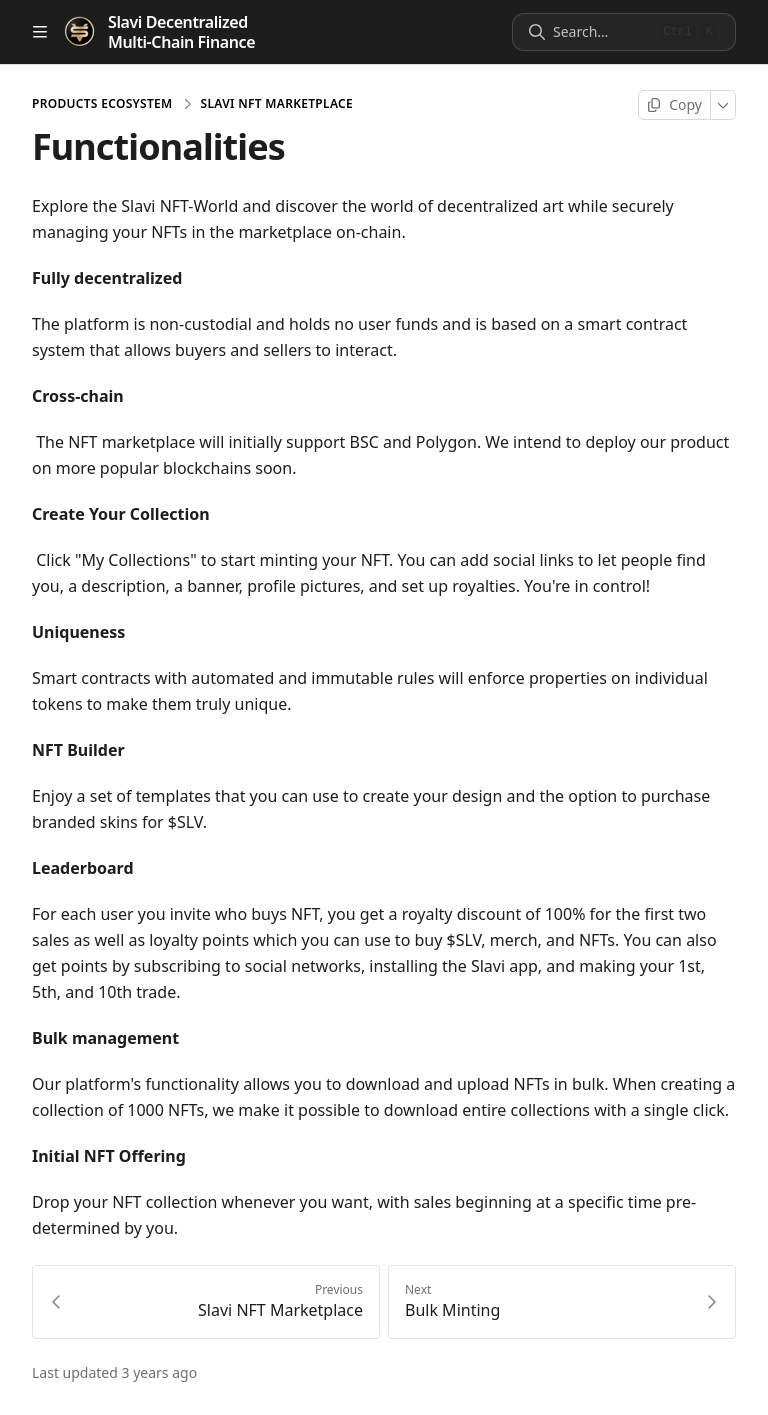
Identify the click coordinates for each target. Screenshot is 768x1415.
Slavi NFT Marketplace (277, 104)
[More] (723, 105)
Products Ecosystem (102, 104)
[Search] (601, 32)
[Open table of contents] (40, 32)
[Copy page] (674, 105)
